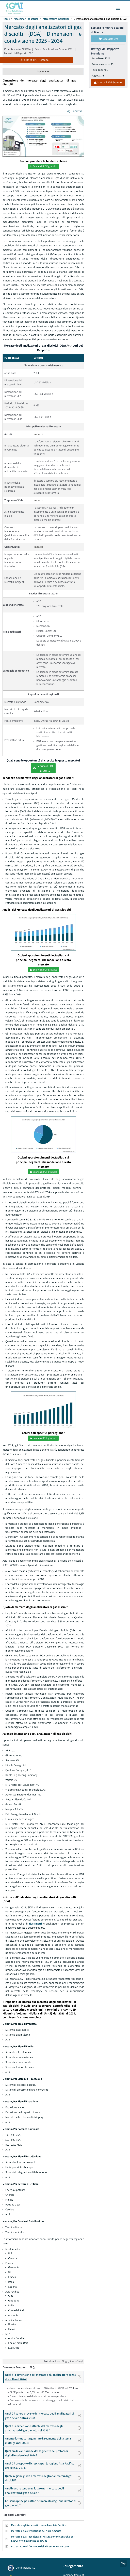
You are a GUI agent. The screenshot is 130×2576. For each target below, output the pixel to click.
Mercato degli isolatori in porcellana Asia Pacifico (39, 2525)
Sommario (43, 71)
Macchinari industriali (26, 19)
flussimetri (35, 1923)
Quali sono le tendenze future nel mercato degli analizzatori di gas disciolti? (44, 2490)
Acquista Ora (108, 39)
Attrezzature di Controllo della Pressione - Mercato (40, 2546)
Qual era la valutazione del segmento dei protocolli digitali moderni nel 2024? (44, 2453)
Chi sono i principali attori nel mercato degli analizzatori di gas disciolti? (44, 2503)
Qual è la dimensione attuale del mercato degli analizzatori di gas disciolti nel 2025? (44, 2428)
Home (6, 19)
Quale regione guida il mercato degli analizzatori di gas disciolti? (44, 2478)
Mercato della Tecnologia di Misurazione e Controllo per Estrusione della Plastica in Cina (42, 2538)
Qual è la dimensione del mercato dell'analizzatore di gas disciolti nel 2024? (44, 2377)
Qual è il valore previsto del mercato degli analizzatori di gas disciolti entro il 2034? (44, 2415)
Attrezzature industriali (56, 19)
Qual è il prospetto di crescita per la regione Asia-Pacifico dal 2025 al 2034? (44, 2465)
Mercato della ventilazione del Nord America (36, 2531)
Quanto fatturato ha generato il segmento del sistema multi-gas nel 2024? (44, 2440)
